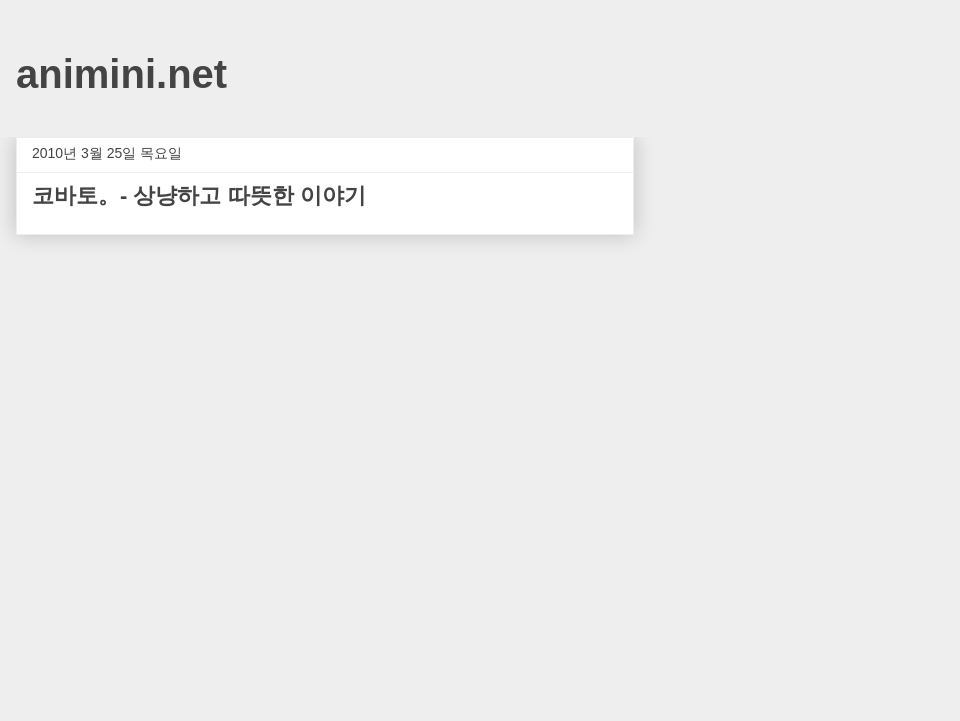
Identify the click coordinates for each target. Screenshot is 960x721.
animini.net (121, 74)
